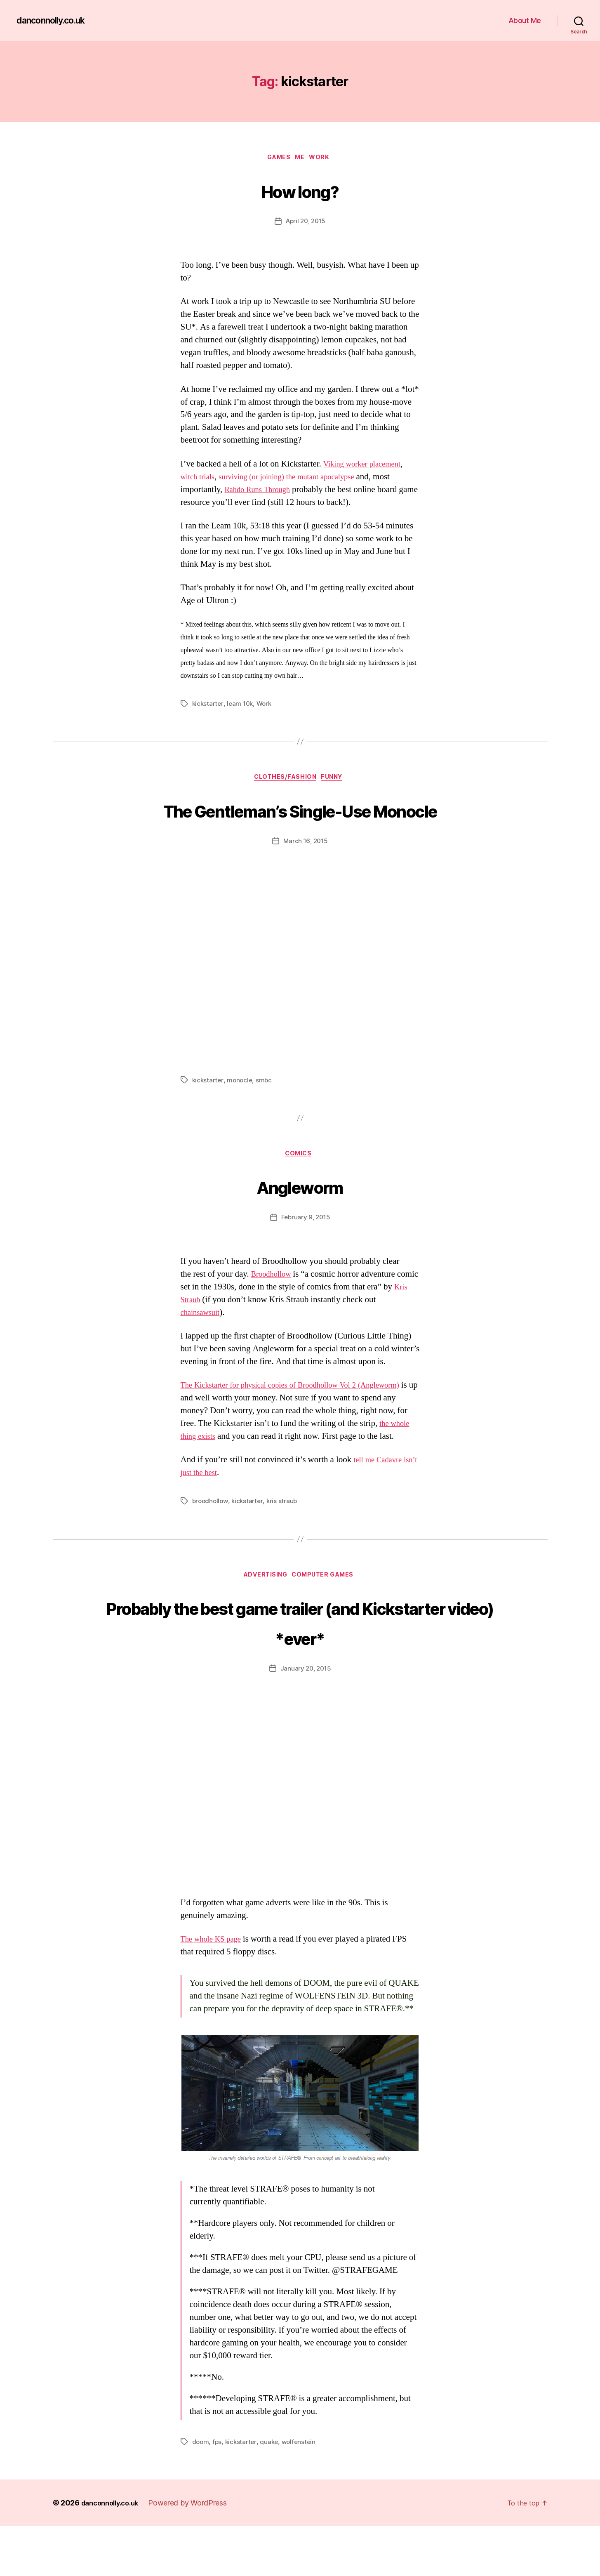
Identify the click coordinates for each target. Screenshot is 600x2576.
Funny (336, 780)
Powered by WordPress (195, 2552)
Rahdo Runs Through (261, 491)
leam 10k (242, 705)
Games (276, 159)
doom (201, 2491)
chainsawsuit (203, 1347)
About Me (524, 20)
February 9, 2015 (306, 1253)
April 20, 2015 (305, 223)
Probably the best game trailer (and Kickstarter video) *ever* (300, 1671)
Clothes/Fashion (284, 780)
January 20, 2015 (305, 1718)
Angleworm (299, 1220)
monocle (241, 1114)
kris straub (285, 1549)
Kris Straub (200, 1335)
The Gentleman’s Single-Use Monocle (300, 827)
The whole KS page (215, 1989)
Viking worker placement (367, 465)
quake (271, 2491)
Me (302, 159)
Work (325, 159)
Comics (300, 1189)
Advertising (264, 1624)
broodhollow (211, 1549)
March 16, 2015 (305, 875)
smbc (266, 1114)
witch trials (200, 478)
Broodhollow (274, 1309)
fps (218, 2491)
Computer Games (327, 1624)
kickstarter (208, 705)
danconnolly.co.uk (56, 21)
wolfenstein (302, 2491)
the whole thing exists (237, 1472)
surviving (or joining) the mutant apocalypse (300, 478)
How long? (300, 190)
